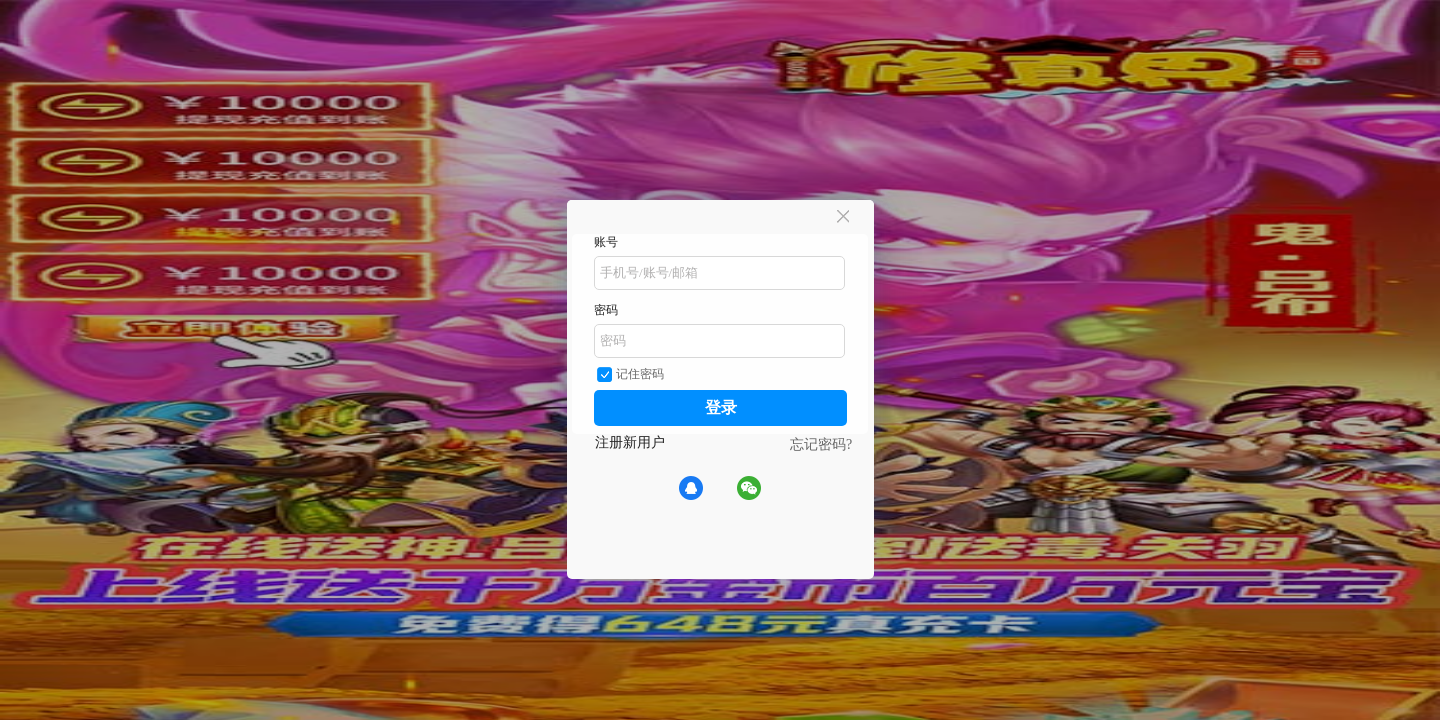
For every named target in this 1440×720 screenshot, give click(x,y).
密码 (606, 310)
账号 (606, 242)
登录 (721, 407)
